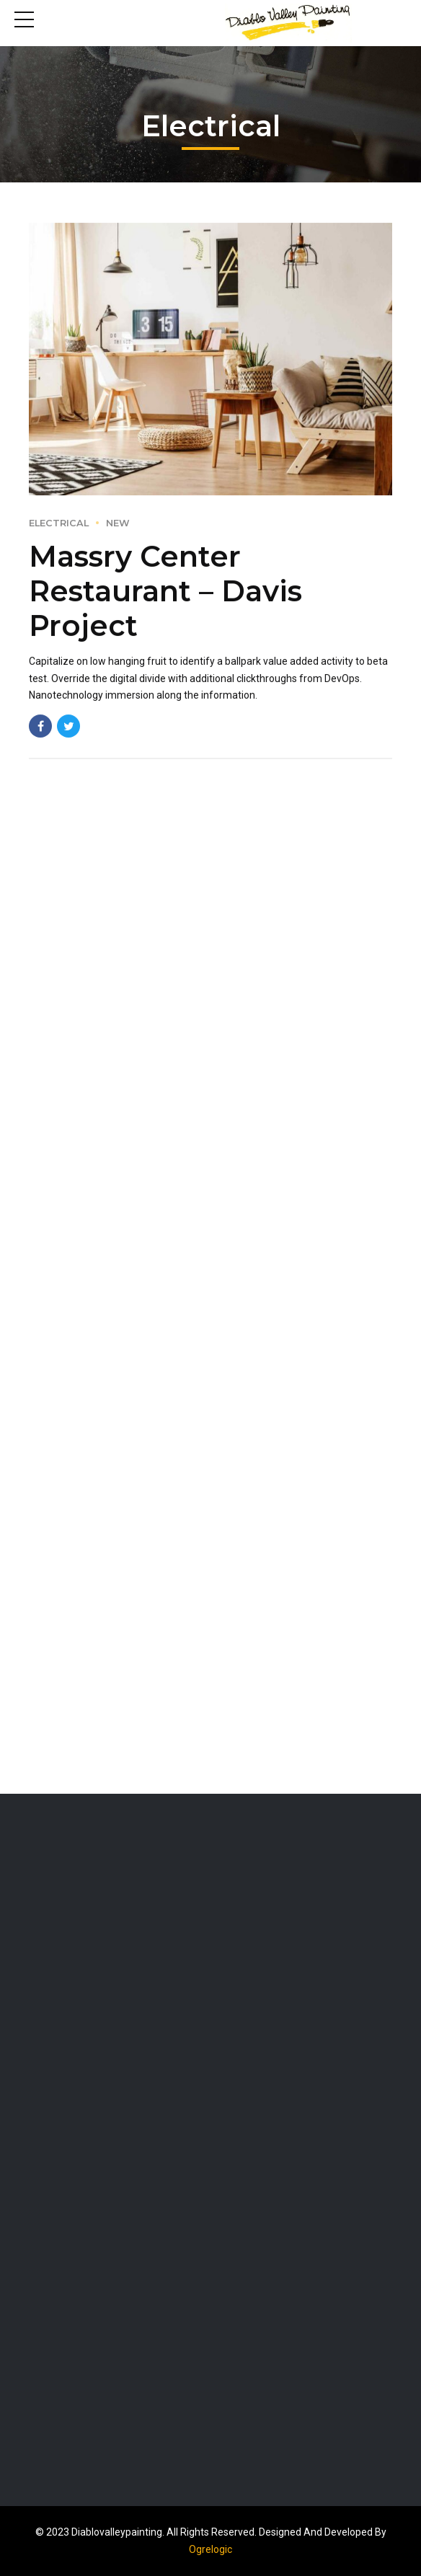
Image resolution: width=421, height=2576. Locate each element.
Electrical (59, 523)
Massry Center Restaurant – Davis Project (165, 591)
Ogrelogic (210, 2549)
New (118, 523)
